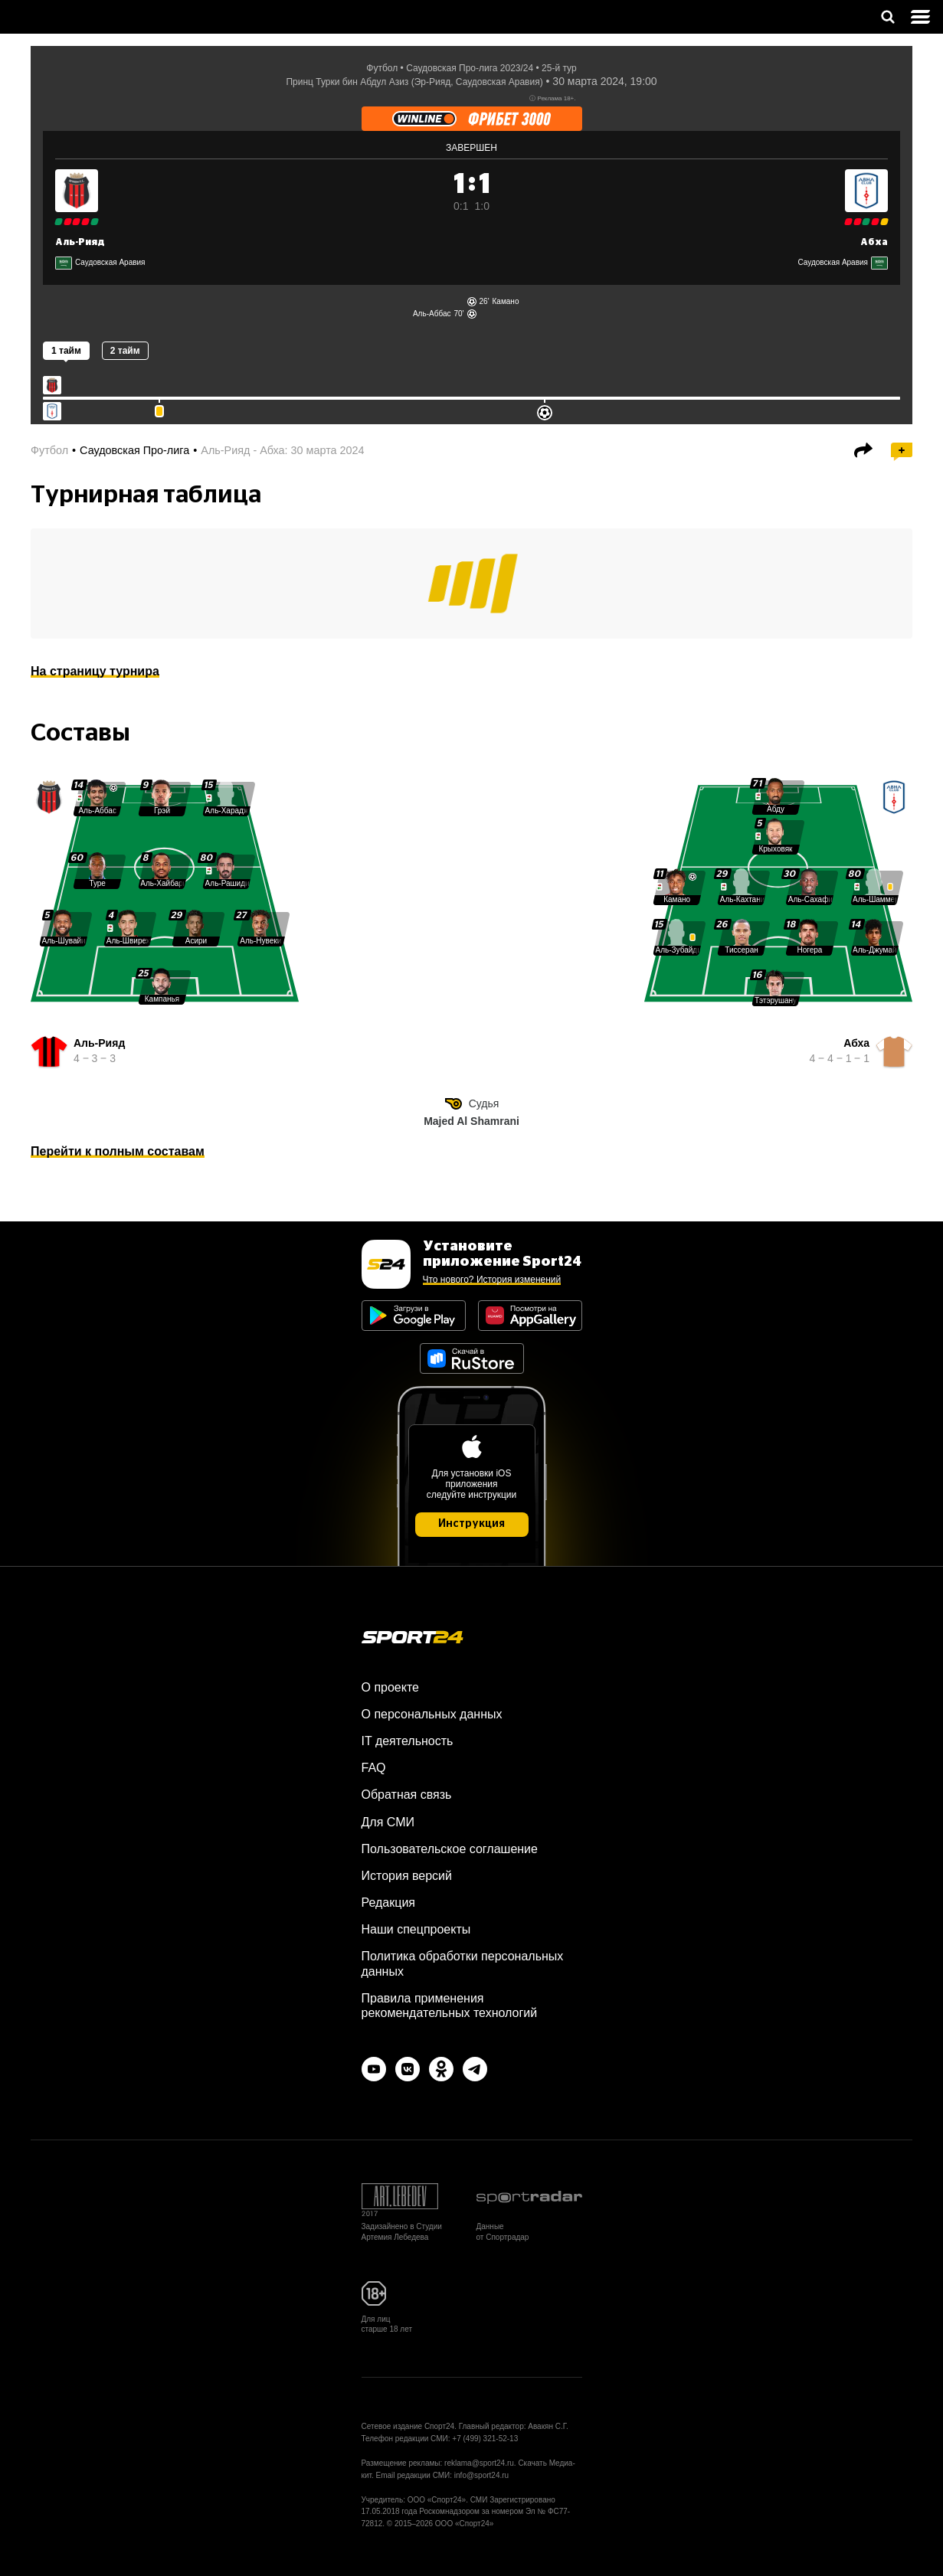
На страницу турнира (95, 671)
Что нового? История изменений (492, 1279)
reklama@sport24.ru (479, 2463)
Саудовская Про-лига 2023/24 (469, 68)
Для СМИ (388, 1822)
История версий (407, 1875)
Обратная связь (407, 1794)
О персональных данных (432, 1714)
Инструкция (471, 1523)
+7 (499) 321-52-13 (485, 2438)
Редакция (389, 1902)
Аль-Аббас (432, 313)
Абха (874, 242)
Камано (506, 301)
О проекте (390, 1687)
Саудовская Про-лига (134, 450)
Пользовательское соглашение (450, 1848)
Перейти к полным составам (118, 1151)
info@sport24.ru (481, 2475)
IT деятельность (407, 1740)
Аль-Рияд (80, 242)
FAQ (374, 1767)
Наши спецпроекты (416, 1929)
